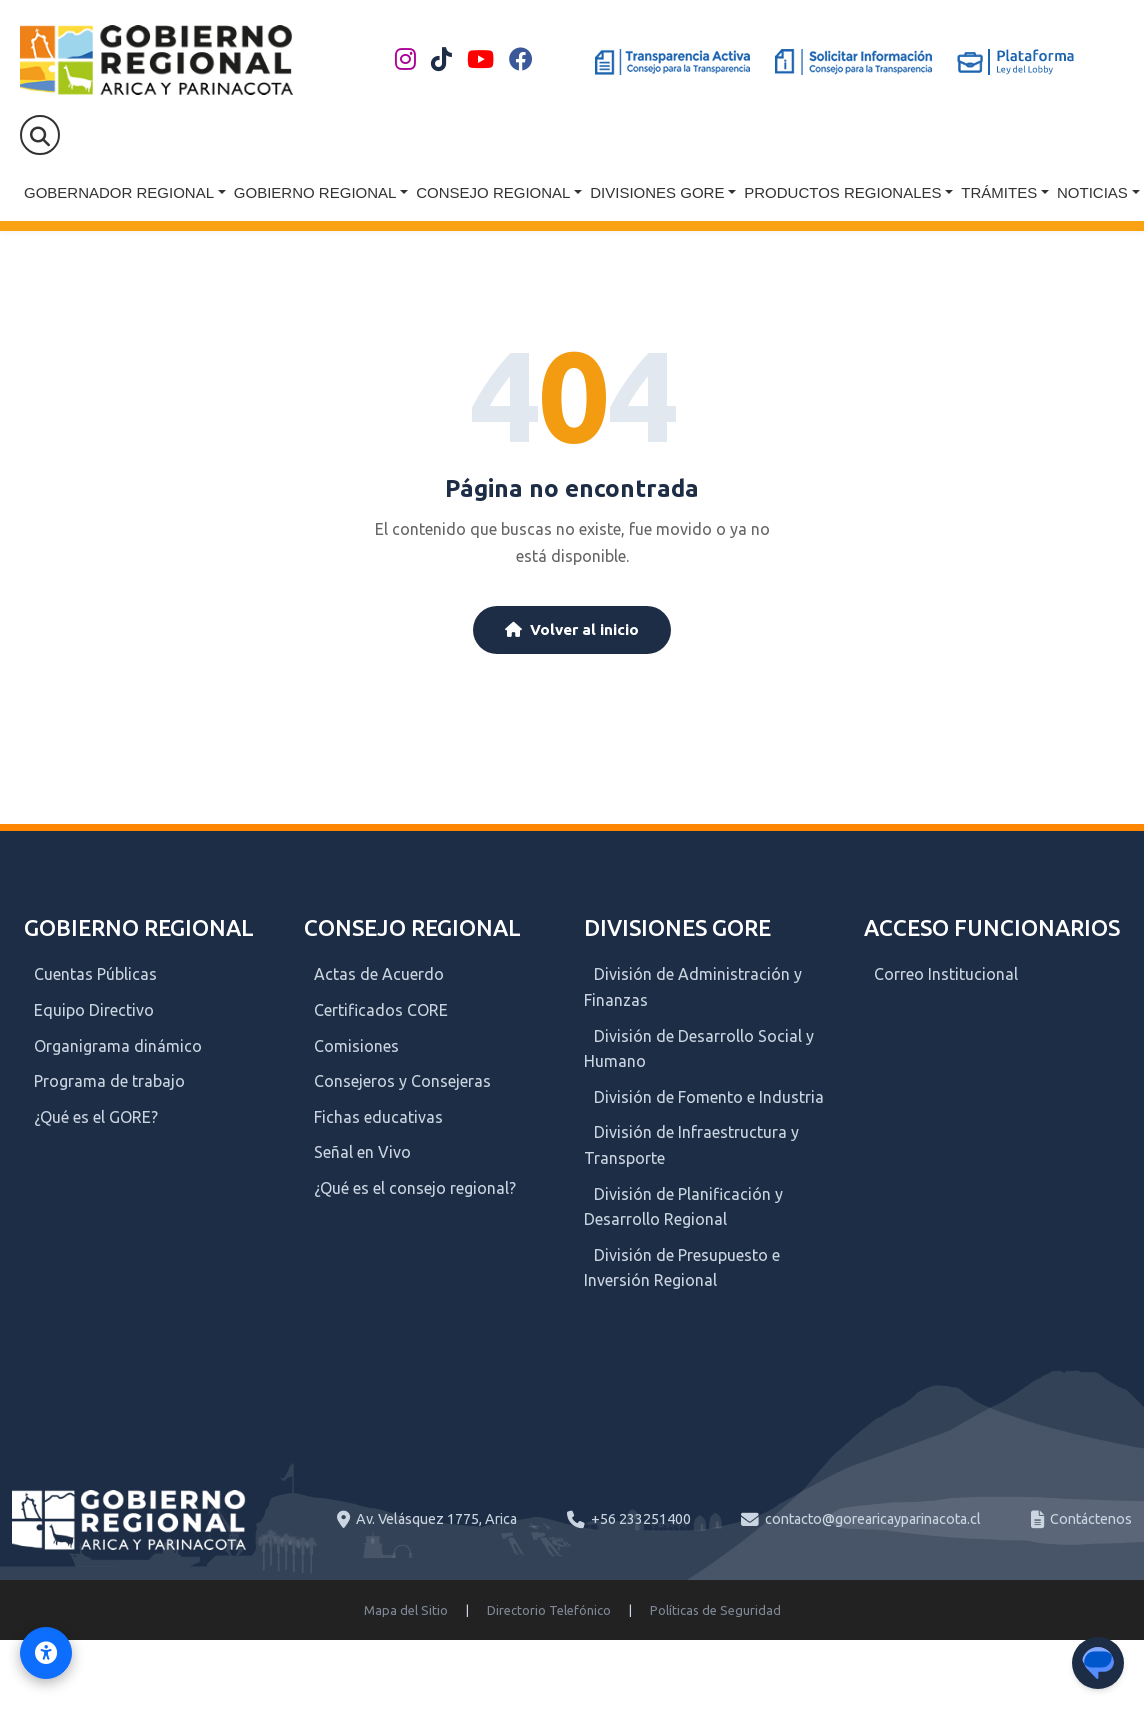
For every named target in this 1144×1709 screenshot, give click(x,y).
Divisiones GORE (657, 192)
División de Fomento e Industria (709, 1097)
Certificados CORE (381, 1010)
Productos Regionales (842, 192)
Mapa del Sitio (406, 1610)
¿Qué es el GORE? (96, 1117)
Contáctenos (1091, 1519)
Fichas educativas (378, 1117)
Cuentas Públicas (95, 974)
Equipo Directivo (94, 1010)
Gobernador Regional (119, 192)
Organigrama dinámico (118, 1046)
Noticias (1092, 192)
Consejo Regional (493, 192)
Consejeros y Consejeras (402, 1081)
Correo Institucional (946, 974)
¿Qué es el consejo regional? (415, 1188)
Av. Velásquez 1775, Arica (436, 1519)
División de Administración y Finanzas (693, 987)
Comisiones (356, 1046)
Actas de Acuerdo (379, 974)
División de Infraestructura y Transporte (691, 1145)
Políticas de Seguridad (715, 1610)
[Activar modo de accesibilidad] (46, 1653)
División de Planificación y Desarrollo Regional (683, 1207)
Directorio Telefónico (549, 1610)
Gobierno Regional (315, 192)
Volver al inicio (572, 629)
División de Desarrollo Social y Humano (699, 1049)
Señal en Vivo (362, 1152)
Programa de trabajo (109, 1081)
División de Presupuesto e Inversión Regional (682, 1268)
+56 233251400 (641, 1519)
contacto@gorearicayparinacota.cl (873, 1519)
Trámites (999, 192)
